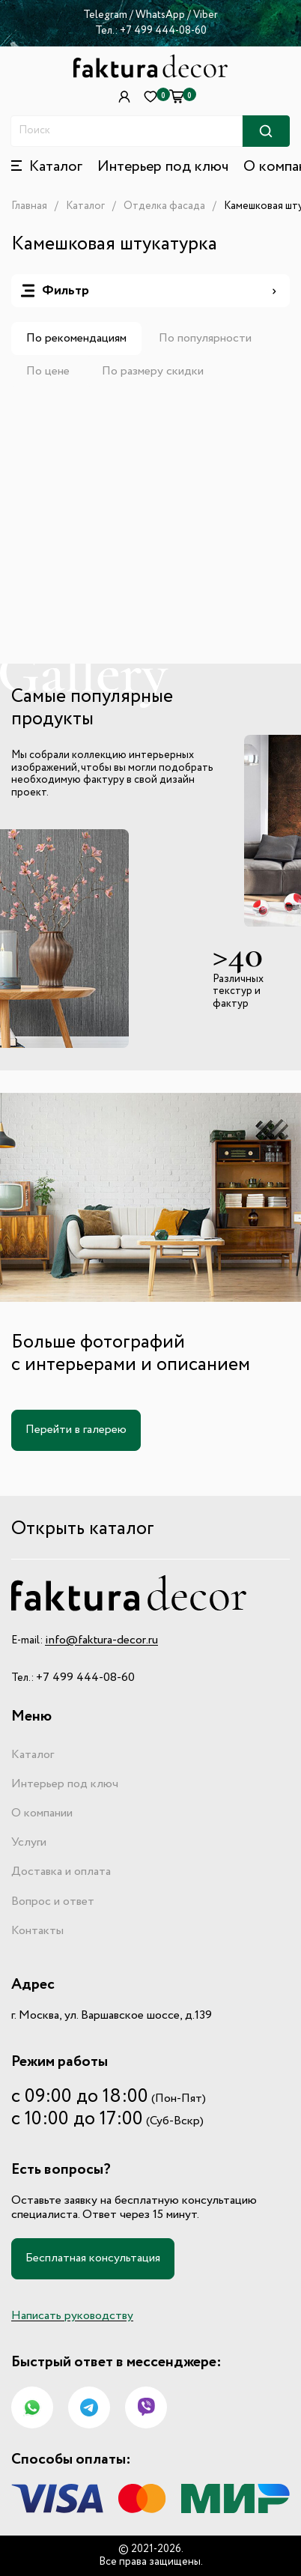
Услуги (28, 1843)
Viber (205, 15)
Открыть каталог (82, 1529)
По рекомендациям (76, 339)
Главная (29, 206)
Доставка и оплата (61, 1872)
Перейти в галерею (76, 1430)
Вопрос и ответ (52, 1902)
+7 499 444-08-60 (163, 30)
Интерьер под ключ (162, 167)
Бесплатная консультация (92, 2258)
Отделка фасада (164, 206)
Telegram (105, 15)
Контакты (37, 1931)
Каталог (85, 206)
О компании (42, 1813)
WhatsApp (161, 15)
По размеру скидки (153, 372)
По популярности (205, 339)
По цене (48, 372)
